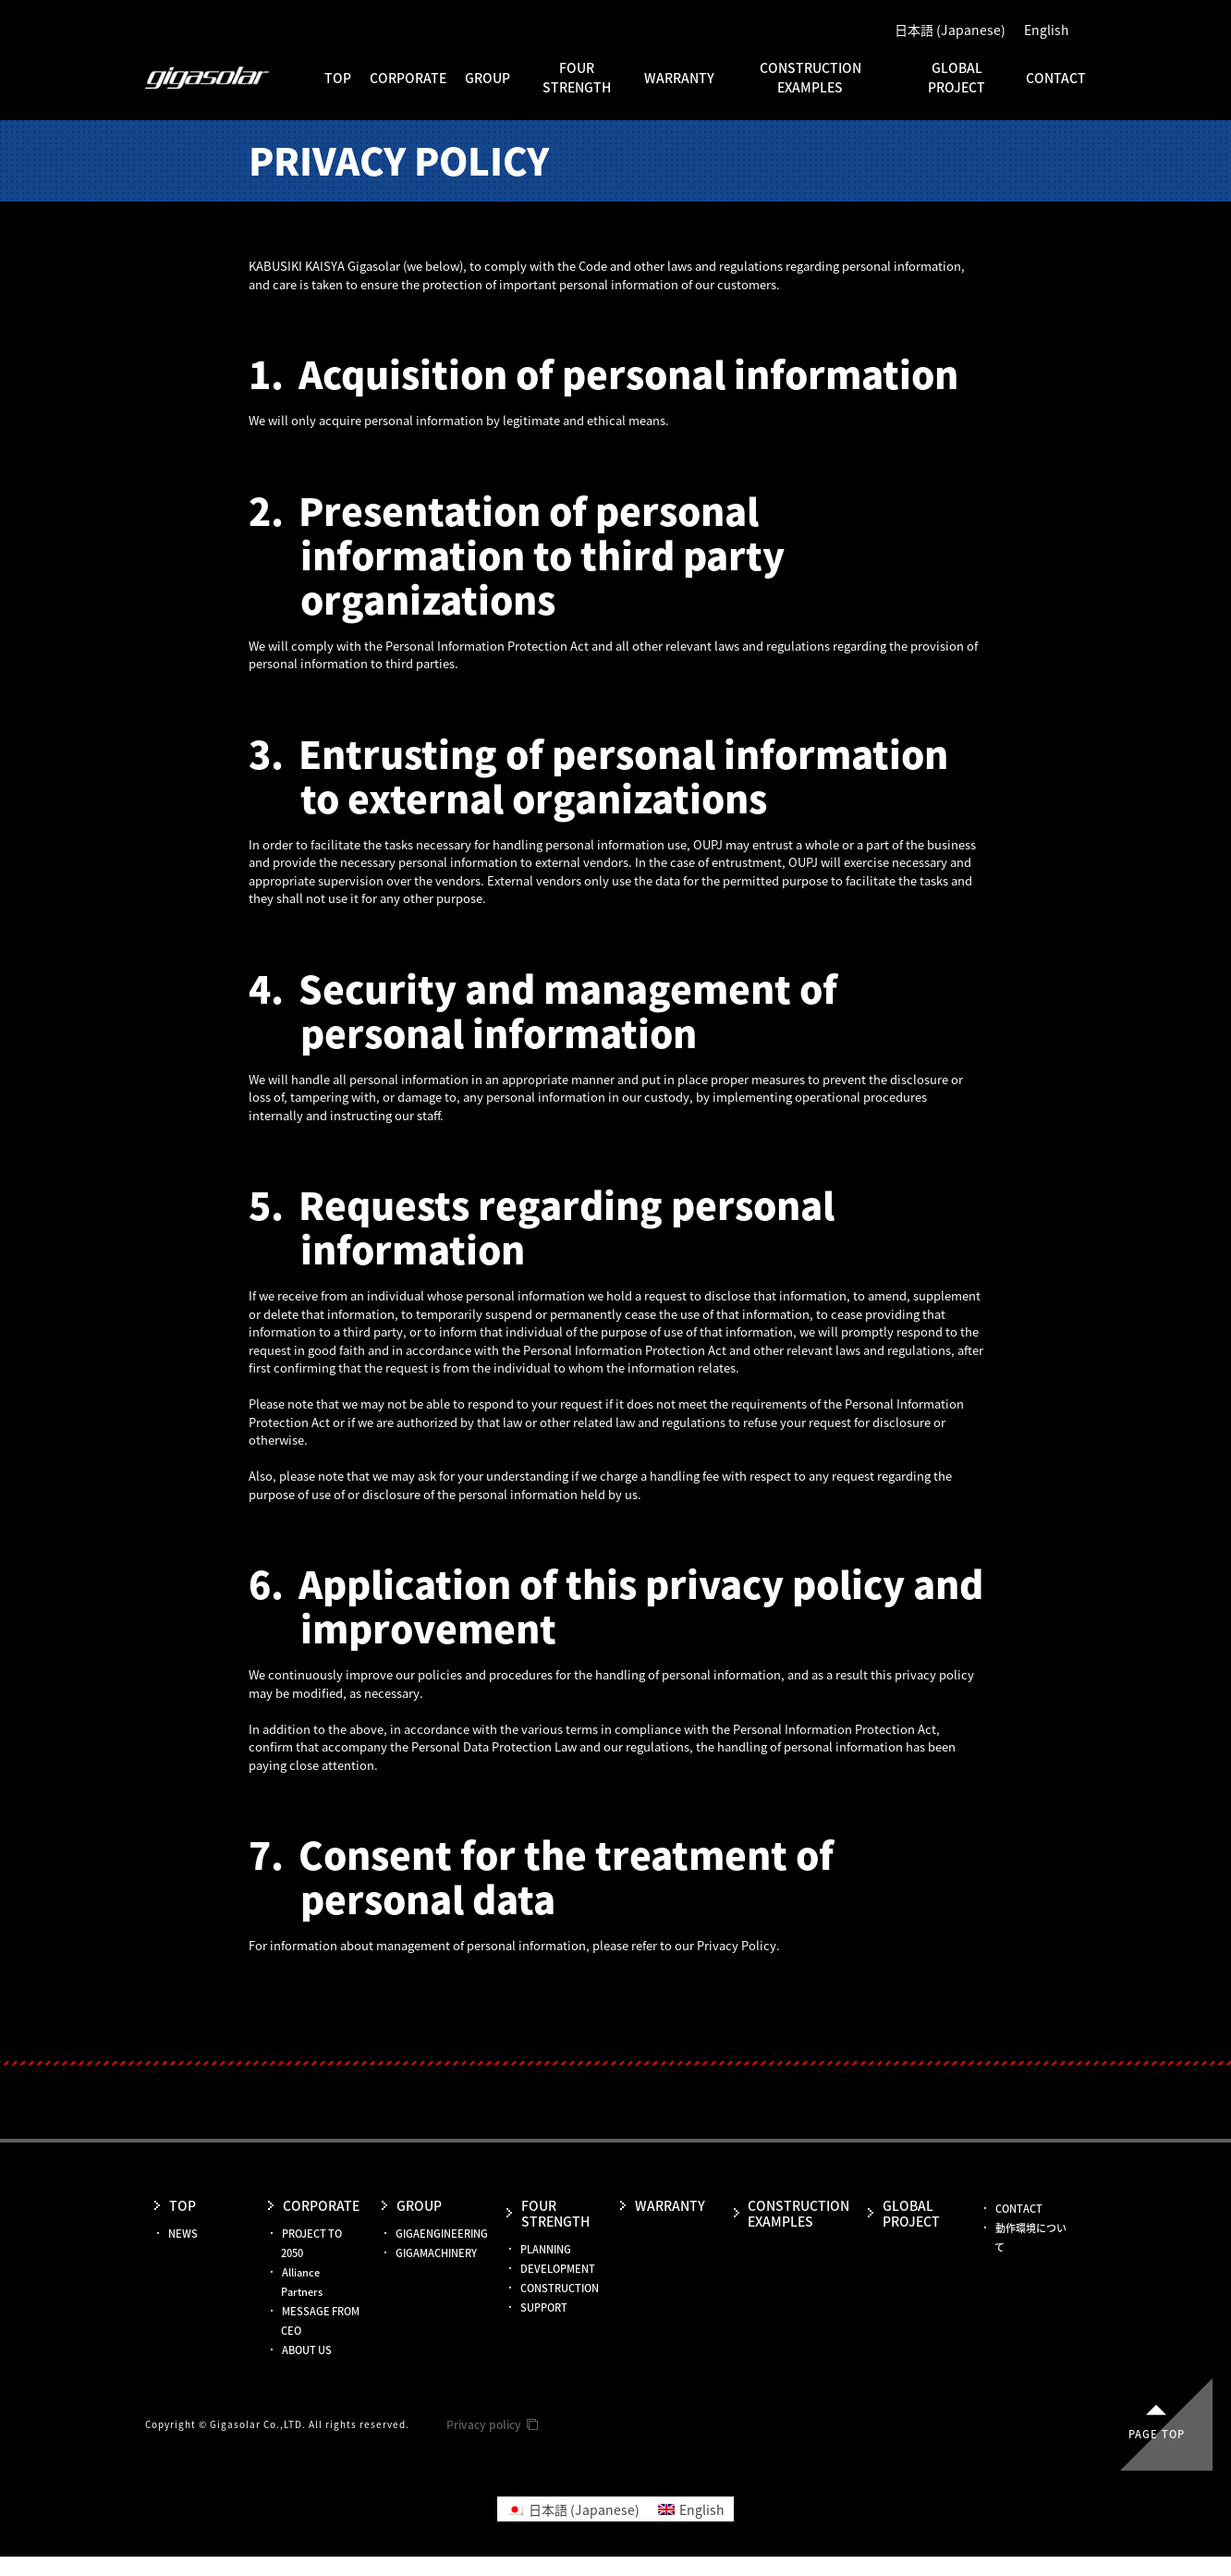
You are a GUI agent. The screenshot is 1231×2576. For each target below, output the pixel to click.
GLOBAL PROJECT (956, 77)
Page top (1156, 2434)
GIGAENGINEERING (442, 2233)
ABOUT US (307, 2350)
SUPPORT (543, 2307)
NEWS (183, 2233)
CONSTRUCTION (559, 2288)
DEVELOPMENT (557, 2269)
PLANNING (545, 2249)
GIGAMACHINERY (436, 2253)
